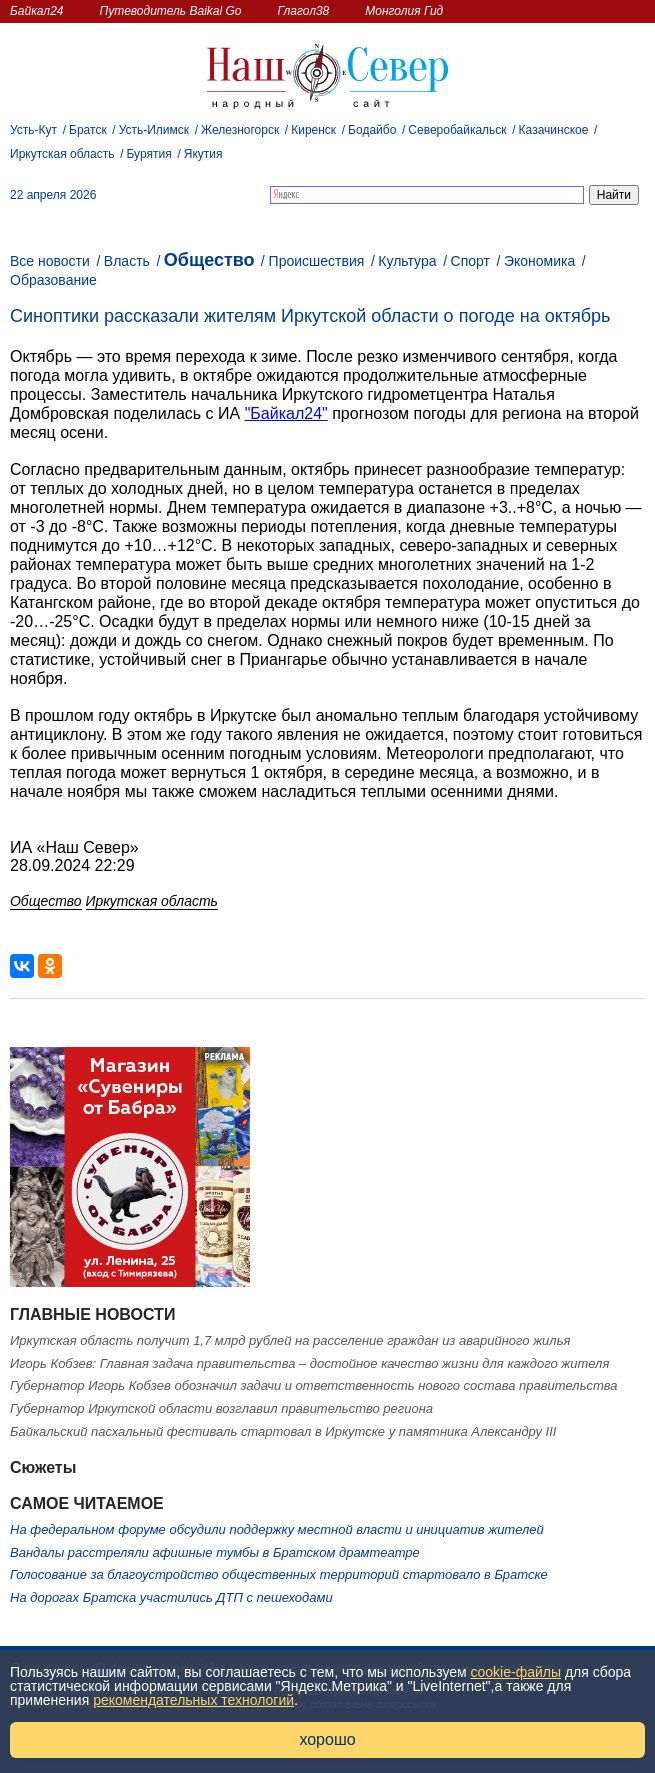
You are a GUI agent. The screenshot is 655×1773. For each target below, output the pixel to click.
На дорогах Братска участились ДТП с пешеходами (171, 1597)
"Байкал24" (286, 413)
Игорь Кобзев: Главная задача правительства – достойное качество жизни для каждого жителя (309, 1363)
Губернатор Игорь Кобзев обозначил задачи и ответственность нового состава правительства (314, 1385)
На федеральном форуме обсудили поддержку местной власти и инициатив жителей (277, 1529)
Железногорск (240, 130)
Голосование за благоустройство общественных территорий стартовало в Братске (279, 1574)
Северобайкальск (457, 130)
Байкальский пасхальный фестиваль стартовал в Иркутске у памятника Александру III (283, 1431)
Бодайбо (372, 130)
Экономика (539, 261)
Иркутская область (62, 154)
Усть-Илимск (154, 130)
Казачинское (554, 130)
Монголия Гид (404, 11)
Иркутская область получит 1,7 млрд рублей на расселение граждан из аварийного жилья (290, 1340)
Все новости (50, 261)
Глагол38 (304, 11)
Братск (88, 130)
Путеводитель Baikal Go (170, 11)
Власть (127, 261)
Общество (209, 260)
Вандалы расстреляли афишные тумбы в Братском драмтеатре (215, 1552)
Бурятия (149, 154)
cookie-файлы (516, 1672)
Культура (407, 261)
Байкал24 (36, 11)
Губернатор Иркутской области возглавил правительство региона (221, 1408)
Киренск (313, 130)
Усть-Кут (33, 130)
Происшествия (317, 261)
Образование (53, 280)
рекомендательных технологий (193, 1700)
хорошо (327, 1739)
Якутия (203, 154)
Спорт (470, 261)
